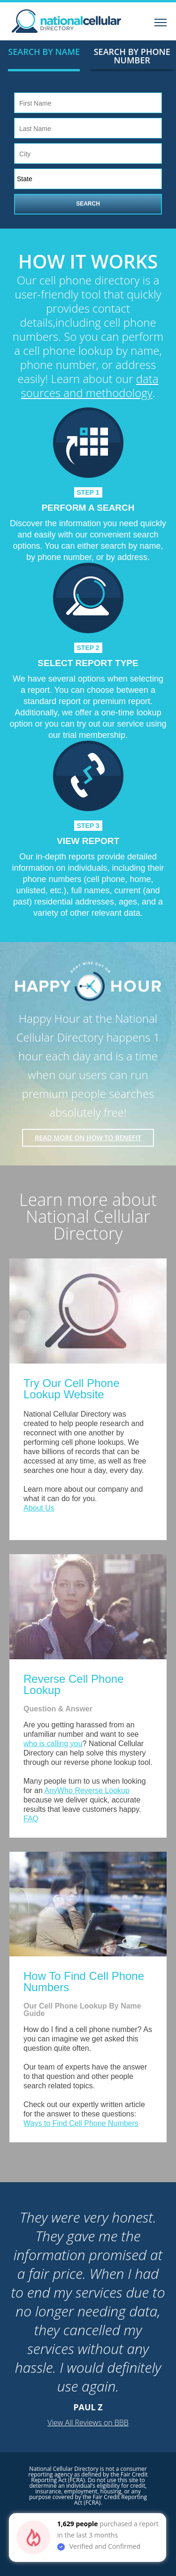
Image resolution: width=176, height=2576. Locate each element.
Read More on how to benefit (88, 1137)
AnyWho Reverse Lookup (86, 1790)
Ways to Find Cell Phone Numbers (80, 2123)
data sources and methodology (90, 385)
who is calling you (52, 1744)
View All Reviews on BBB (88, 2422)
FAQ (30, 1819)
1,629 (65, 2523)
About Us (38, 1508)
